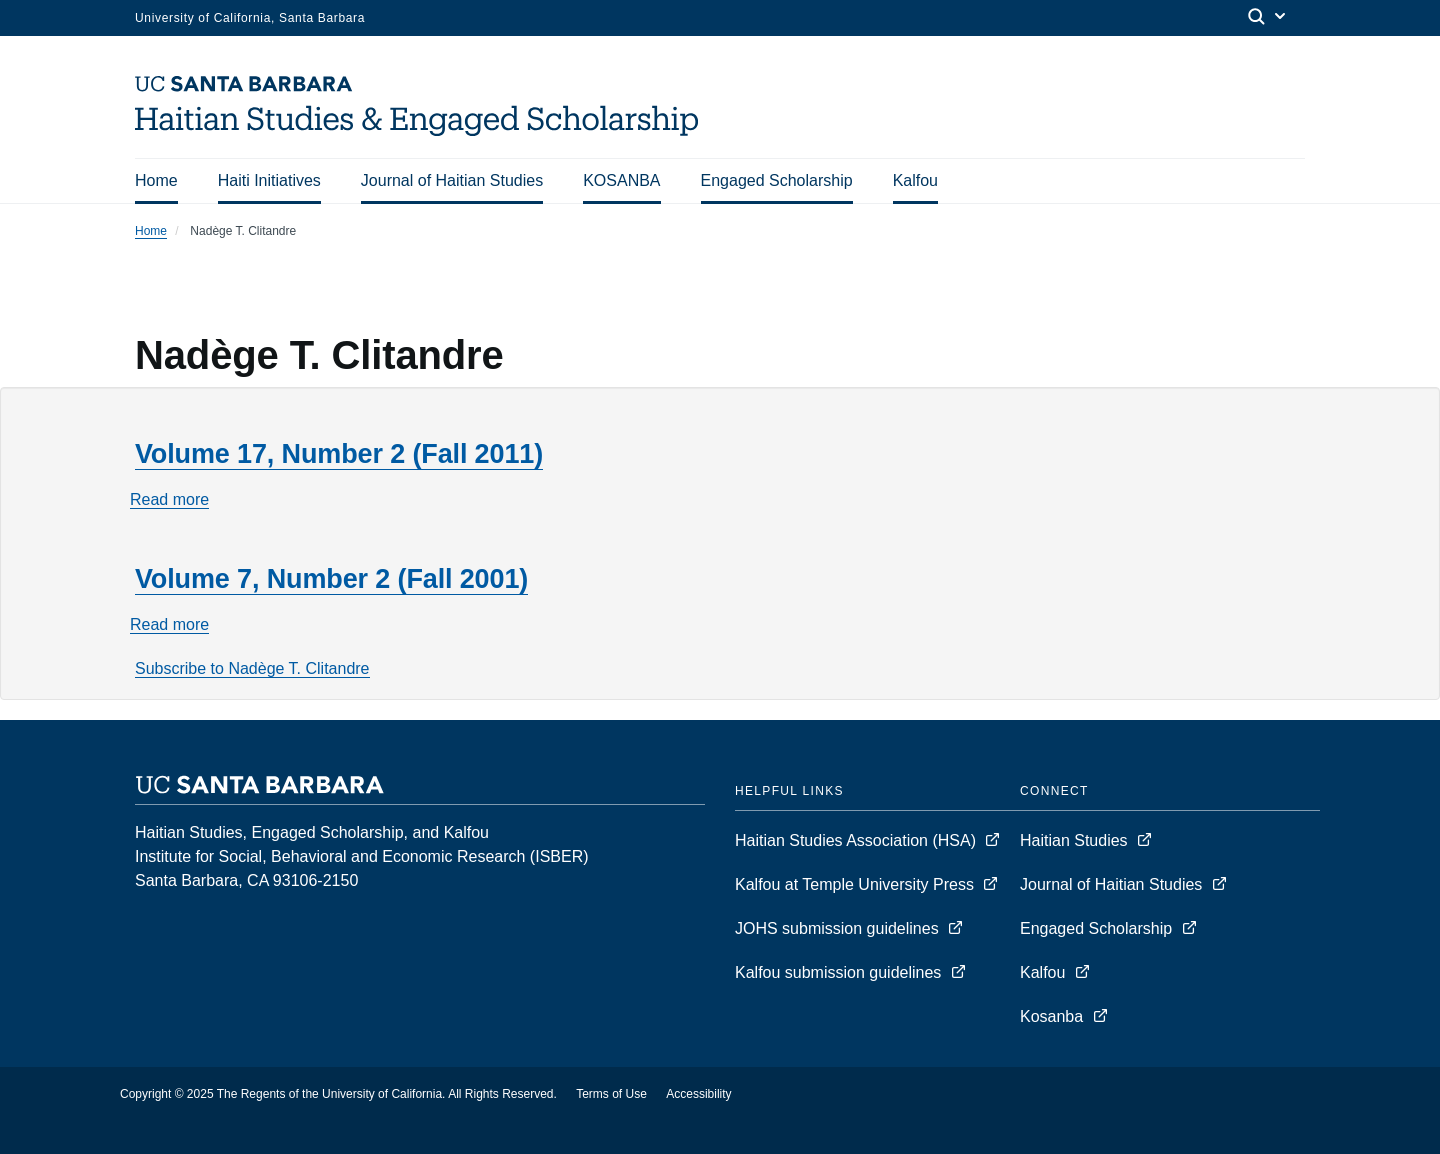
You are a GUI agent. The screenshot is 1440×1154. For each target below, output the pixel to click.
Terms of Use (611, 1094)
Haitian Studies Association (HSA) (857, 840)
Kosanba (1051, 1016)
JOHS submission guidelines (839, 928)
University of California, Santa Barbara (250, 18)
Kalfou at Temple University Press (856, 884)
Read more (169, 500)
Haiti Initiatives (269, 180)
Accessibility (698, 1094)
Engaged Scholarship (777, 180)
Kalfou (915, 180)
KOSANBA (621, 180)
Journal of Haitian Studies (452, 180)
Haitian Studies (1076, 840)
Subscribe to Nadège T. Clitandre (252, 668)
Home (156, 180)
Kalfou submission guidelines (840, 972)
